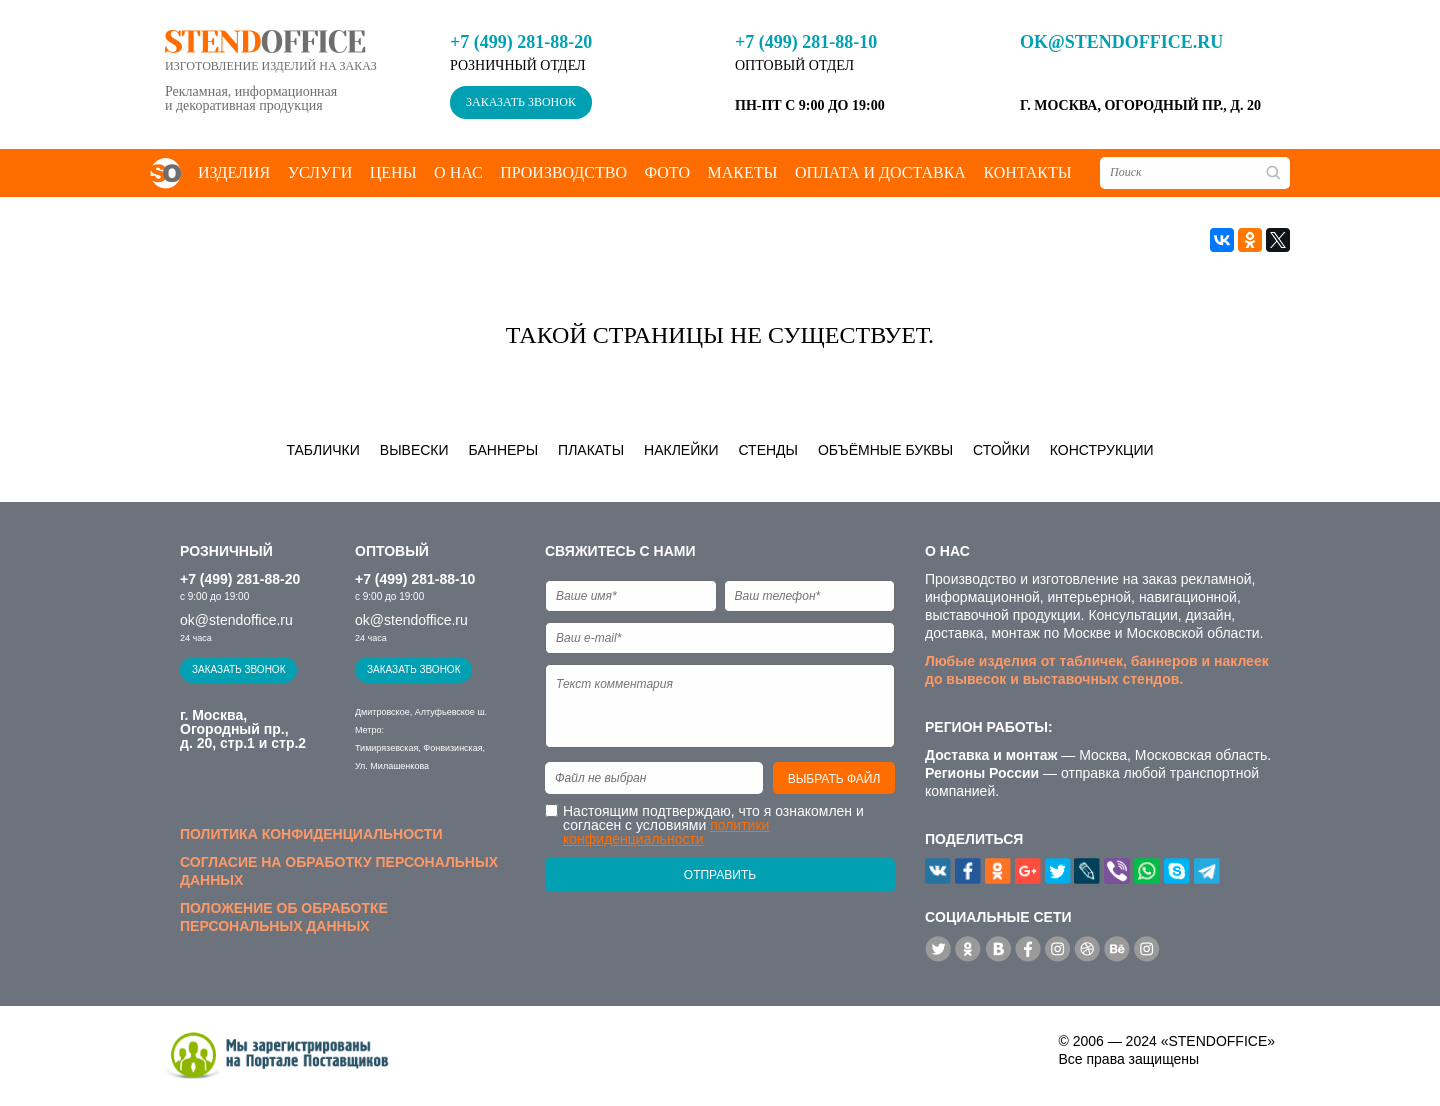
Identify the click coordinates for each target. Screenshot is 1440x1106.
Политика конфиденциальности (311, 834)
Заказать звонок (521, 102)
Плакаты (591, 450)
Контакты (1027, 172)
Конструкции (1102, 450)
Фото (667, 172)
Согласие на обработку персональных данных (339, 871)
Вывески (414, 450)
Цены (393, 172)
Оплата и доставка (880, 172)
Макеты (742, 172)
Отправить (720, 875)
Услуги (320, 172)
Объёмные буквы (885, 450)
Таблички (322, 450)
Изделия (234, 172)
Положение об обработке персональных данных (284, 917)
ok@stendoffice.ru (1121, 42)
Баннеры (504, 450)
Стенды (768, 450)
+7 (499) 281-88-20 (521, 42)
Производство (563, 172)
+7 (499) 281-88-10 (806, 42)
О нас (458, 172)
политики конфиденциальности (666, 832)
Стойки (1001, 450)
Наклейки (681, 450)
